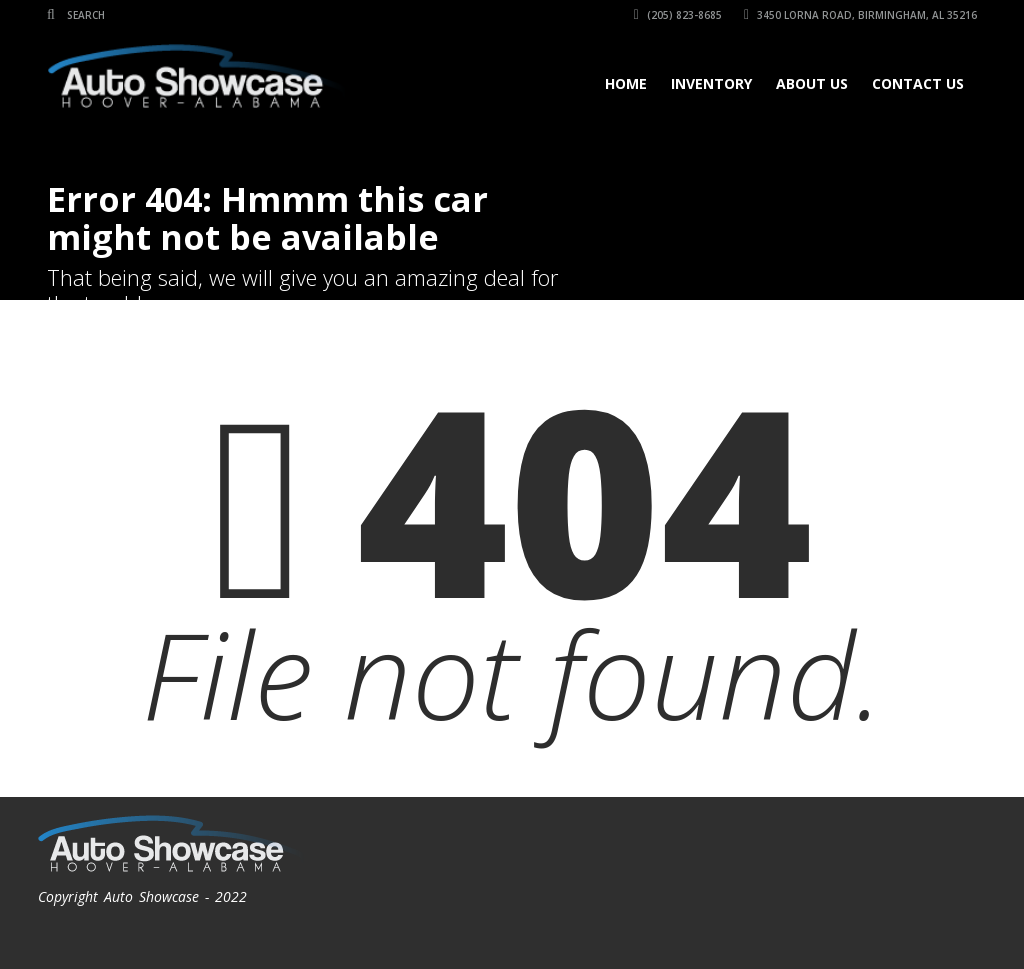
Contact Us (918, 83)
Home (626, 83)
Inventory (711, 83)
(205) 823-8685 (678, 15)
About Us (812, 83)
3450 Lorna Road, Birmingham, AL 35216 (860, 15)
